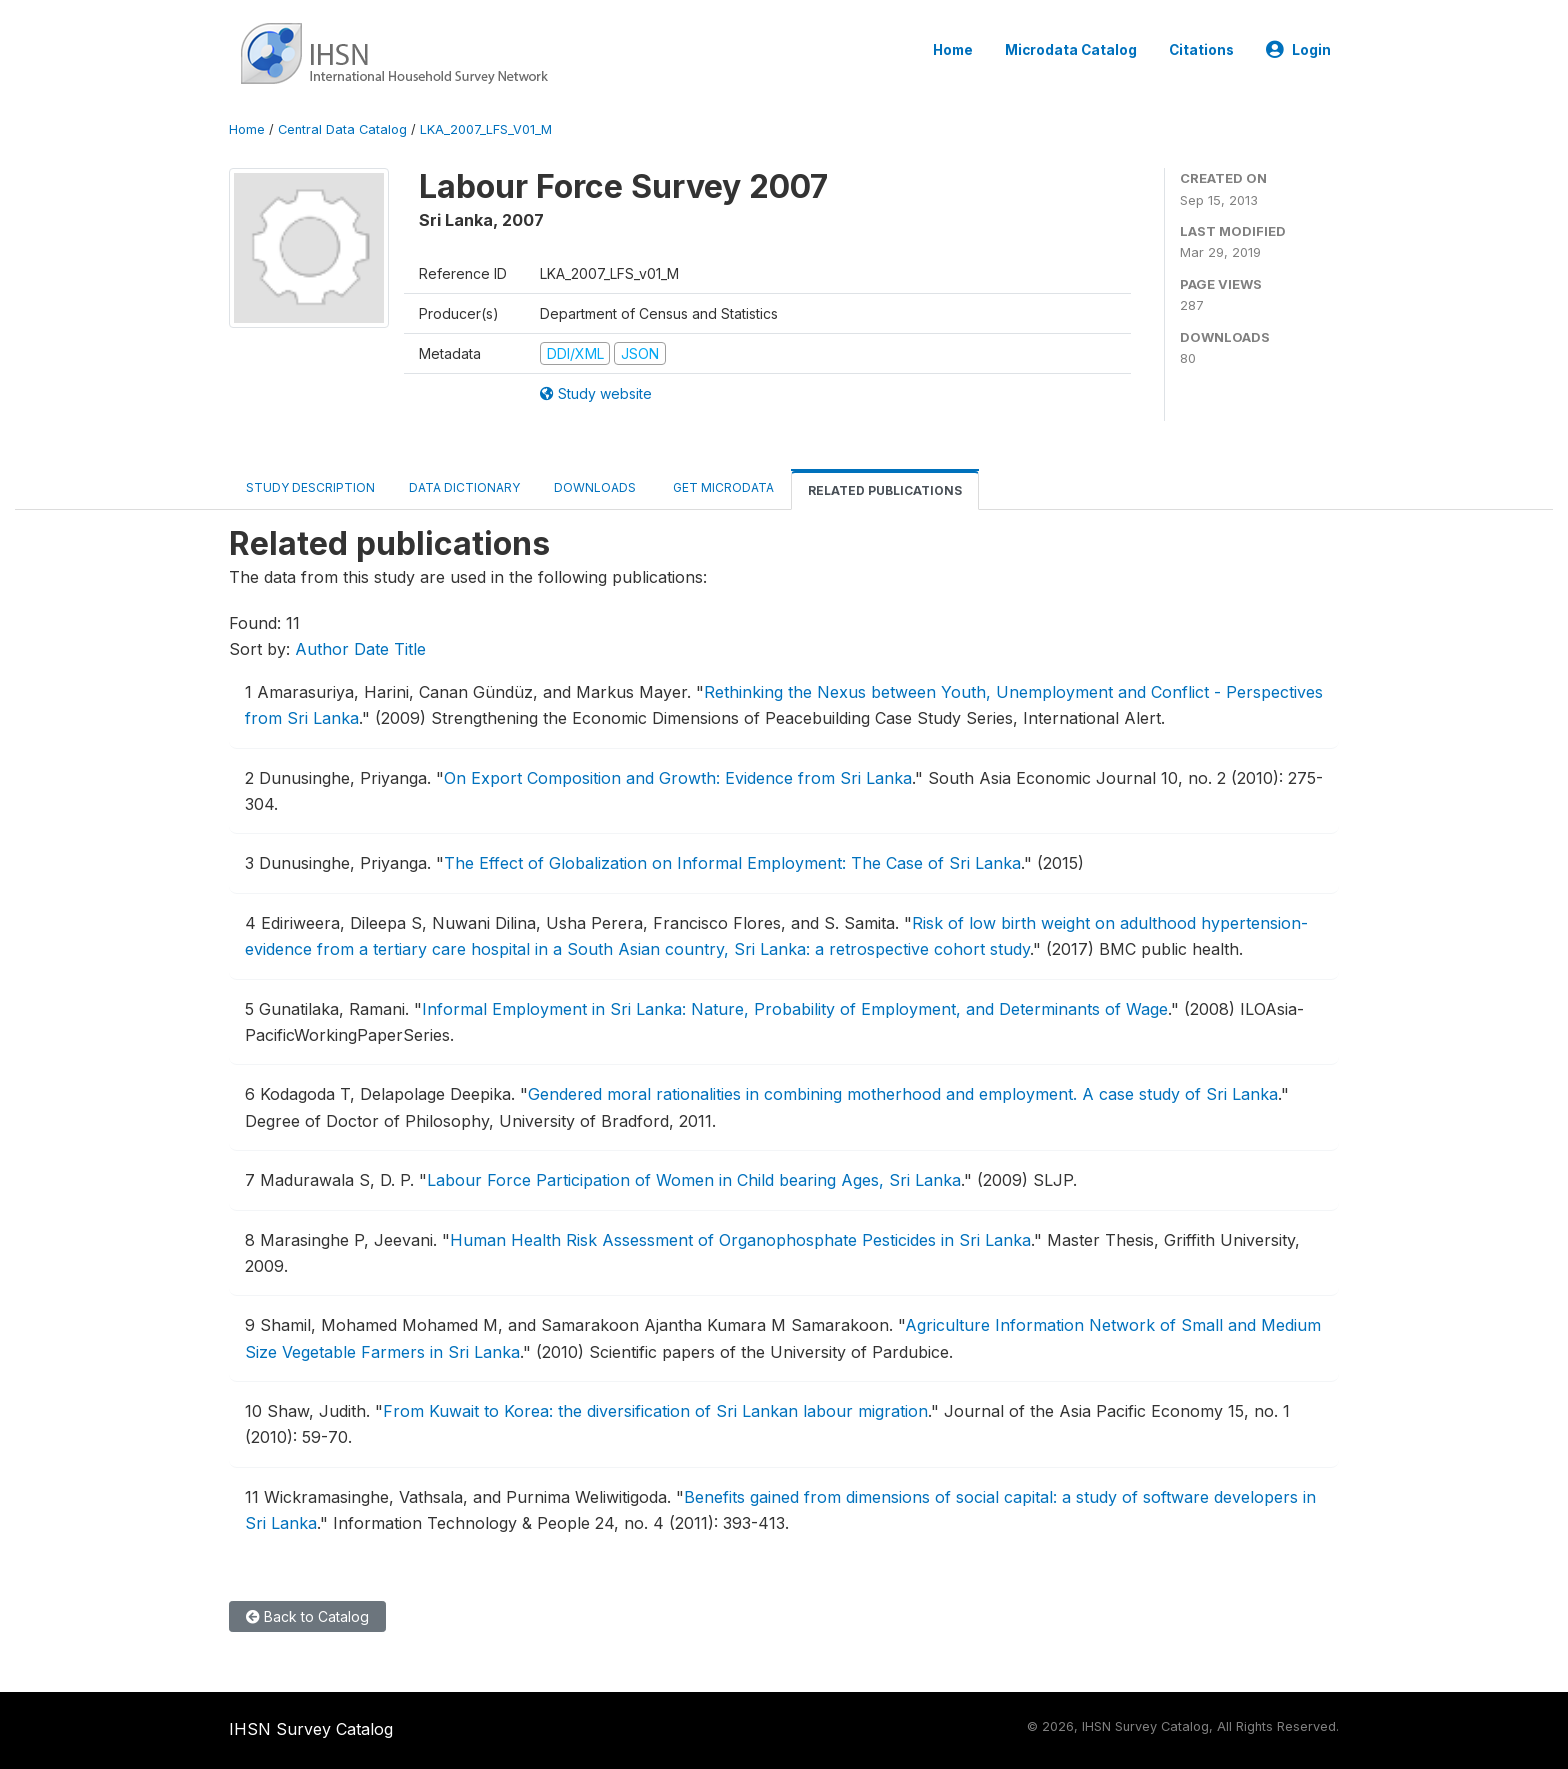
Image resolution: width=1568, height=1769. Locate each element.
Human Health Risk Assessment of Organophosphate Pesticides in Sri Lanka (740, 1240)
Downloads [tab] (595, 487)
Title (410, 649)
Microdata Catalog (1071, 50)
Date (371, 649)
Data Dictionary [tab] (464, 487)
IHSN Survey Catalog (311, 1729)
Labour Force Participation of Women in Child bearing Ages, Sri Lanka (694, 1180)
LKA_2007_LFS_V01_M (486, 129)
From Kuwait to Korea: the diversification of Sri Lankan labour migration (655, 1411)
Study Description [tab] (310, 487)
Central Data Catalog (342, 129)
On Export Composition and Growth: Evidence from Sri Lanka (678, 778)
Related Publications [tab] (885, 490)
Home (953, 50)
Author (322, 649)
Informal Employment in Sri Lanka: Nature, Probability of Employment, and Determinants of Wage (795, 1009)
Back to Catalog (307, 1616)
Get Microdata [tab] (722, 487)
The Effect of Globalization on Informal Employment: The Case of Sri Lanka (732, 863)
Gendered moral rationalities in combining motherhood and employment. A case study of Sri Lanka (903, 1094)
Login (1298, 50)
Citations (1201, 50)
